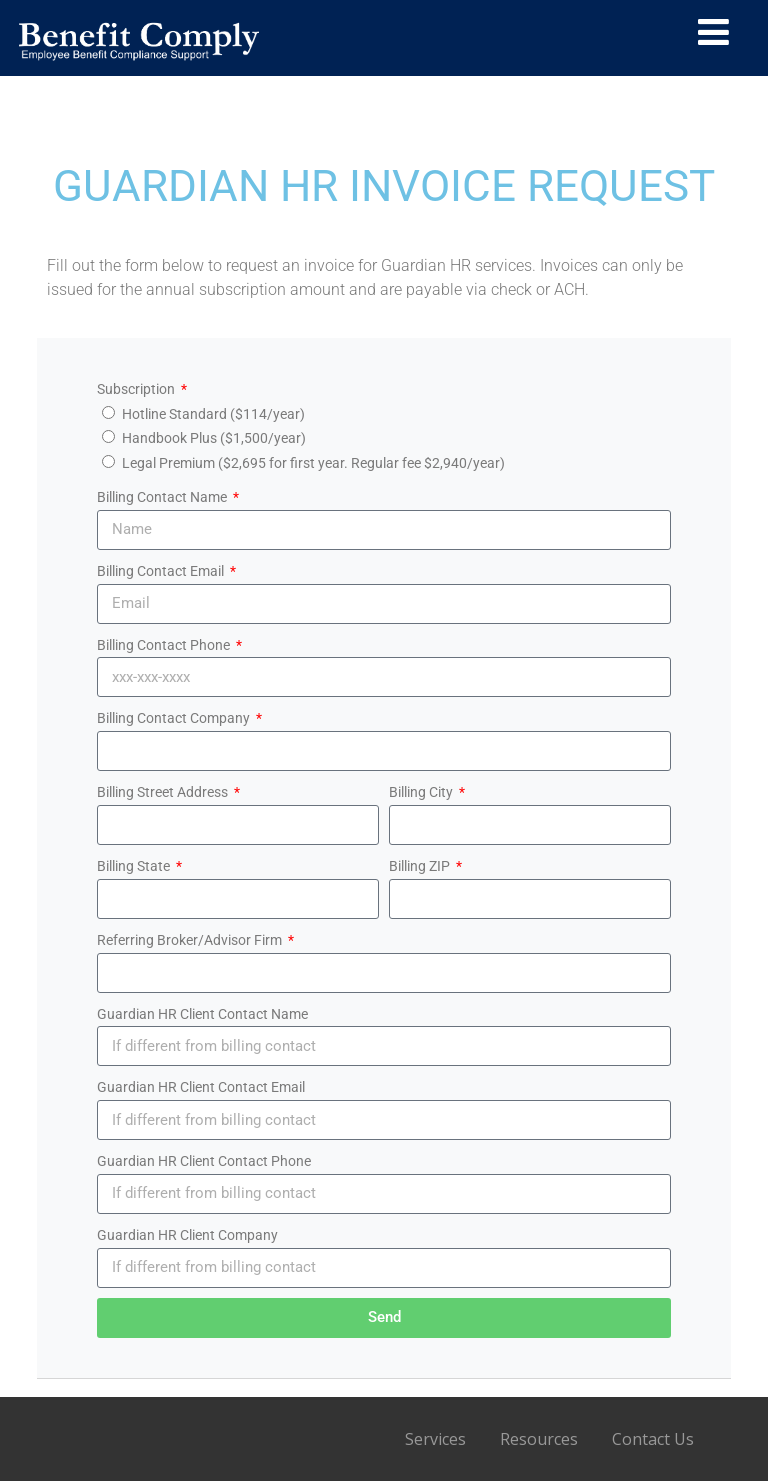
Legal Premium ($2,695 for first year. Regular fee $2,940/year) (313, 463)
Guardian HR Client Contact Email (201, 1087)
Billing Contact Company (175, 718)
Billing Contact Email (162, 571)
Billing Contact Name (163, 497)
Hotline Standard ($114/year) (213, 414)
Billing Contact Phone (165, 645)
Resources (539, 1439)
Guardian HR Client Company (187, 1235)
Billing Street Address (164, 792)
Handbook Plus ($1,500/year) (214, 438)
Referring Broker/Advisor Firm (191, 940)
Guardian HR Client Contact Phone (204, 1161)
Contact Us (653, 1439)
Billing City (422, 792)
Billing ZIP (421, 866)
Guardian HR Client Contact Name (202, 1014)
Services (435, 1439)
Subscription (137, 389)
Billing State (135, 866)
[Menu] (713, 31)
